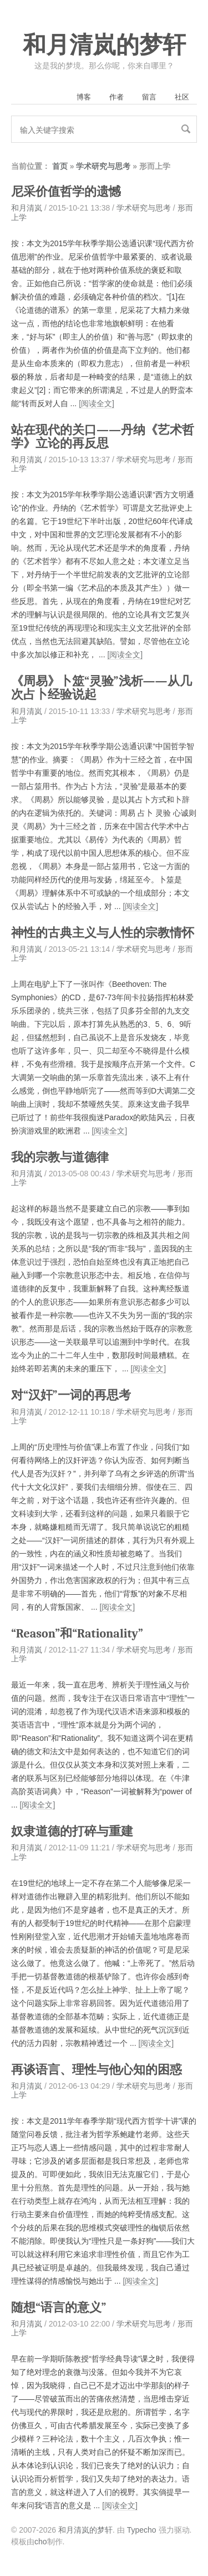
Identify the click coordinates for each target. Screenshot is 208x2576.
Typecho (141, 2529)
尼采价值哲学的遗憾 (66, 191)
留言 (149, 97)
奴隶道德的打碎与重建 (72, 1831)
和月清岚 (26, 207)
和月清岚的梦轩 (104, 45)
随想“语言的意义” (58, 2307)
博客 (84, 97)
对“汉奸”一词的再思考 (71, 1395)
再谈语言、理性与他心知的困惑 (96, 2070)
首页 (60, 166)
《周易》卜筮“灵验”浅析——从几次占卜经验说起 (101, 688)
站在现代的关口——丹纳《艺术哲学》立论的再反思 (102, 437)
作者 (116, 97)
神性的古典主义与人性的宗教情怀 (102, 933)
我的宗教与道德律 (60, 1157)
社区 (182, 97)
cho (40, 2541)
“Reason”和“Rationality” (77, 1633)
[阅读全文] (96, 403)
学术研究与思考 (103, 166)
